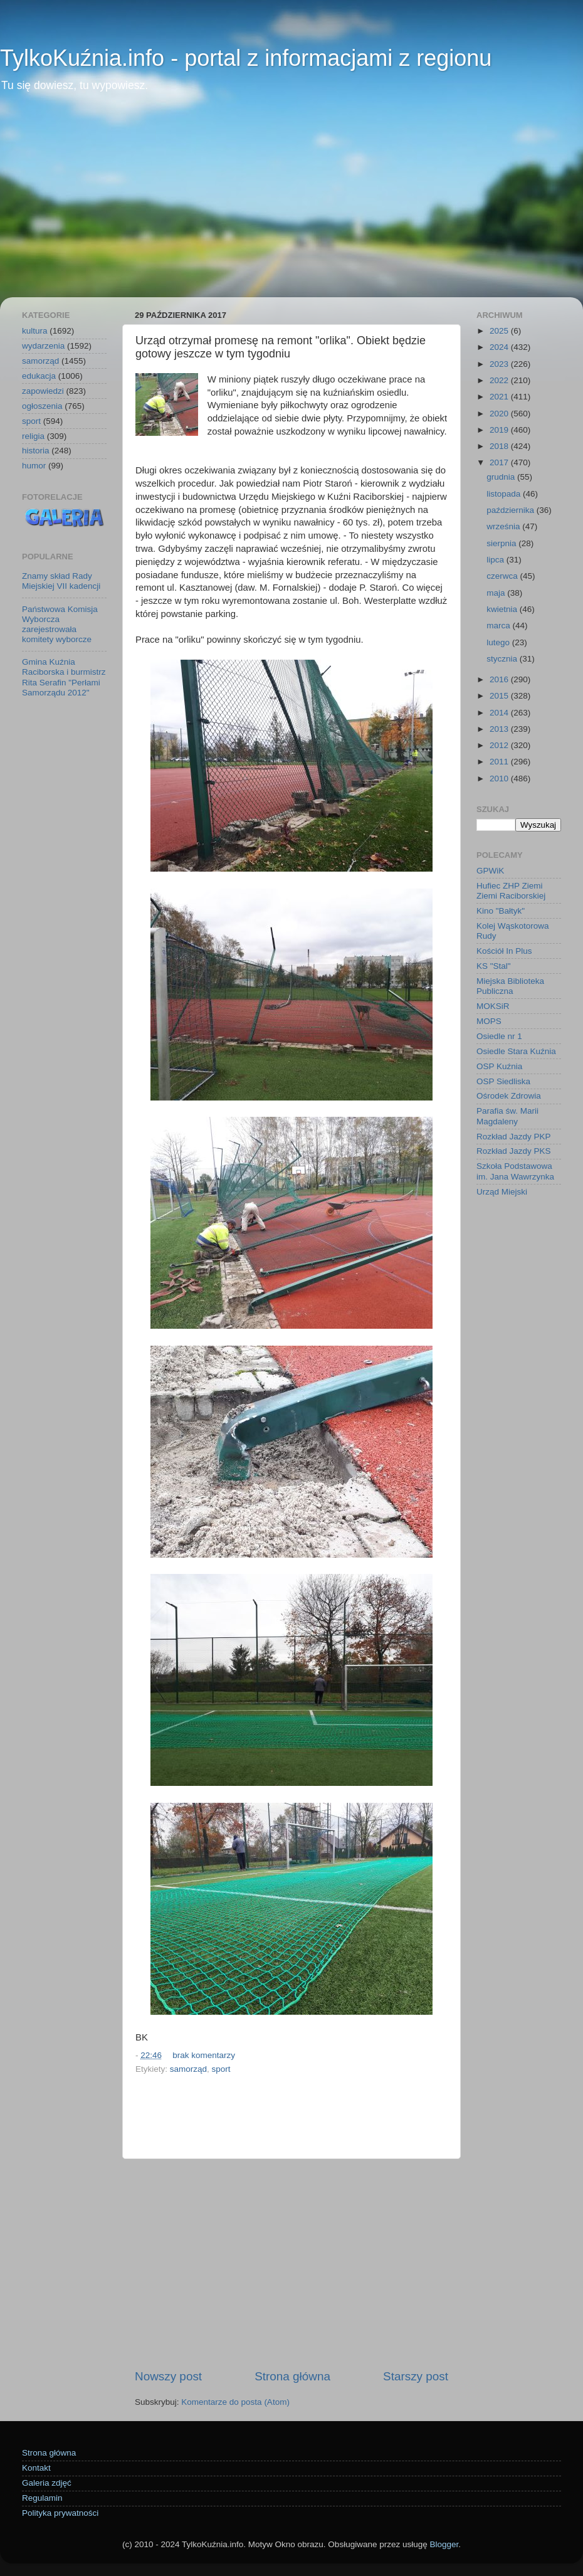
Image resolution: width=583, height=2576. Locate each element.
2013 (500, 729)
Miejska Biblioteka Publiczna (510, 986)
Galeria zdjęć (46, 2483)
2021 (500, 396)
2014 (500, 712)
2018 (500, 446)
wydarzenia (43, 346)
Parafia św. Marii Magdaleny (507, 1116)
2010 (500, 778)
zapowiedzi (43, 391)
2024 (500, 347)
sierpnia (502, 543)
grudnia (501, 477)
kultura (35, 330)
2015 (500, 695)
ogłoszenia (42, 406)
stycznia (503, 658)
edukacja (39, 376)
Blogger (443, 2544)
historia (36, 450)
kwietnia (503, 609)
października (511, 510)
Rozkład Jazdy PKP (513, 1136)
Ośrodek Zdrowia (508, 1096)
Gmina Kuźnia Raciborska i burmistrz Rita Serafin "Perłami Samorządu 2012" (64, 677)
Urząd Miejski (501, 1191)
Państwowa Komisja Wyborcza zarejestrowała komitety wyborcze (60, 624)
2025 (500, 330)
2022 (500, 380)
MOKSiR (493, 1006)
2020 (500, 413)
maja (496, 593)
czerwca (503, 576)
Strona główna (292, 2376)
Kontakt (36, 2468)
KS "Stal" (493, 966)
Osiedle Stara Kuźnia (516, 1051)
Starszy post (415, 2376)
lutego (499, 642)
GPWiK (490, 870)
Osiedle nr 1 (499, 1036)
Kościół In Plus (504, 951)
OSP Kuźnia (499, 1066)
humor (34, 465)
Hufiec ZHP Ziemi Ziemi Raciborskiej (510, 890)
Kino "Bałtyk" (500, 911)
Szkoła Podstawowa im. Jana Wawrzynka (515, 1171)
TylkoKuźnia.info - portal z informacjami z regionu (245, 58)
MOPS (489, 1021)
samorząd (188, 2069)
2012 (500, 745)
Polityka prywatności (60, 2513)
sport (221, 2069)
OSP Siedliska (503, 1081)
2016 (500, 679)
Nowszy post (168, 2376)
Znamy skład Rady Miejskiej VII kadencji (61, 581)
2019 (500, 430)
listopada (504, 494)
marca (499, 625)
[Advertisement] (291, 203)
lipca (496, 559)
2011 (500, 761)
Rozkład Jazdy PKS (513, 1151)
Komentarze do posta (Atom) (235, 2402)
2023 (500, 364)
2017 (500, 462)
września (504, 526)
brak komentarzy (203, 2055)
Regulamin (42, 2498)
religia (33, 436)
